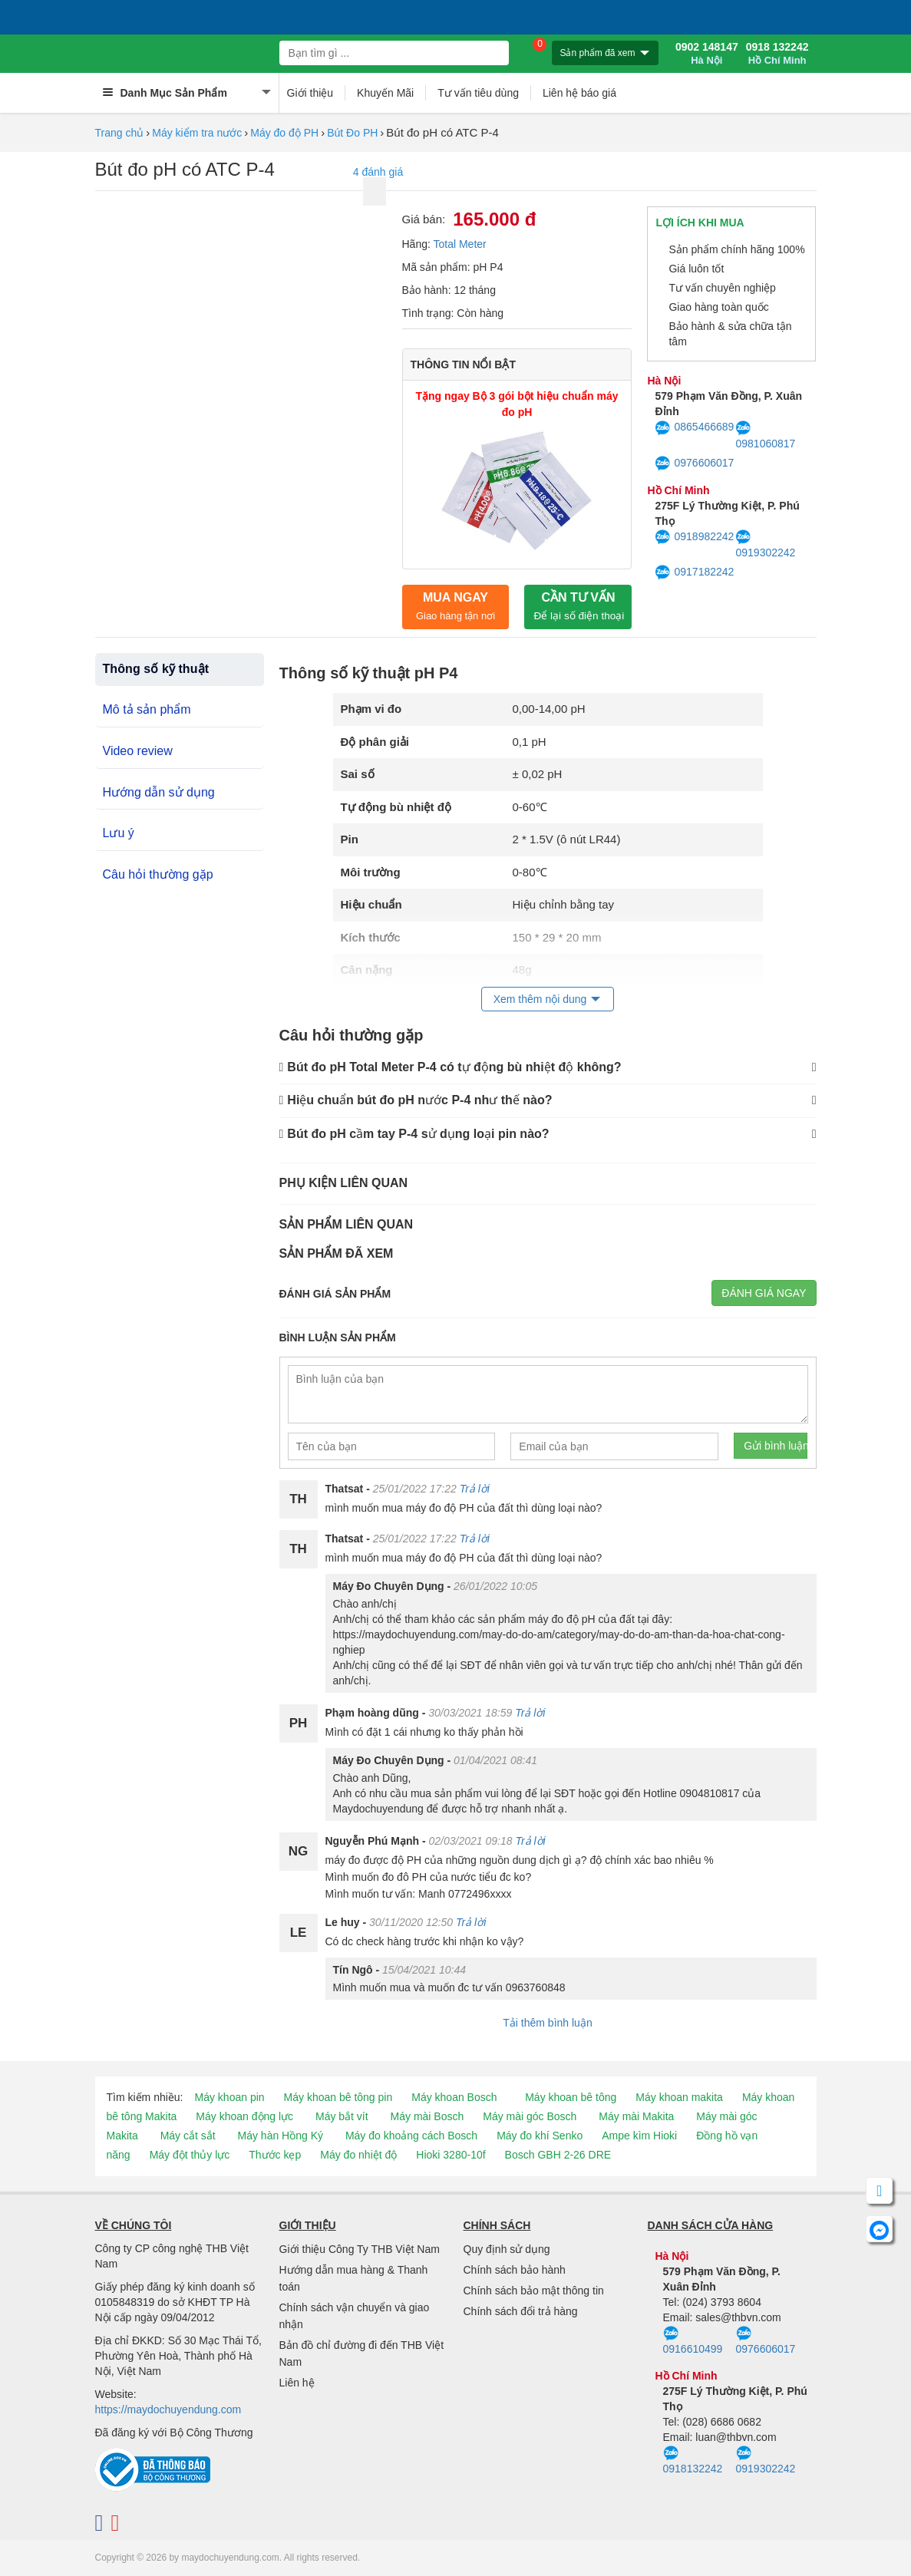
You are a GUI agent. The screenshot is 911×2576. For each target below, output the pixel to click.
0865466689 (694, 428)
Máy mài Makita (636, 2116)
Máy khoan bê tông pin (338, 2097)
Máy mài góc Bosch (529, 2116)
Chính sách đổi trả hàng (521, 2311)
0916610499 (693, 2340)
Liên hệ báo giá (579, 93)
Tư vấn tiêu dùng (478, 93)
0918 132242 (777, 54)
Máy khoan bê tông (570, 2097)
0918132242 (693, 2460)
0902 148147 (706, 54)
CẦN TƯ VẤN (578, 606)
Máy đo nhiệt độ (358, 2155)
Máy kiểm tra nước (197, 133)
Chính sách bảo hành (515, 2270)
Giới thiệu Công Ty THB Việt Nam (359, 2249)
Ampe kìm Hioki (639, 2135)
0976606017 (694, 463)
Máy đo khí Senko (540, 2135)
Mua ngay (455, 606)
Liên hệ (297, 2382)
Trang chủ (119, 133)
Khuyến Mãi (385, 93)
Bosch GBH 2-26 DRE (558, 2155)
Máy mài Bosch (427, 2116)
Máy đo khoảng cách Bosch (411, 2135)
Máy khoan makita (679, 2097)
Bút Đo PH (352, 133)
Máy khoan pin (230, 2097)
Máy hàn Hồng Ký (281, 2135)
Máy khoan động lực (244, 2116)
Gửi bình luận (775, 1446)
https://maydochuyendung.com (168, 2409)
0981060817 (765, 435)
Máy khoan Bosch (454, 2097)
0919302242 (765, 544)
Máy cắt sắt (188, 2135)
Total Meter (460, 244)
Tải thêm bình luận (547, 2023)
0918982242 (694, 537)
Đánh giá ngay (763, 1293)
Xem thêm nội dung (540, 999)
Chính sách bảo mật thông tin (534, 2290)
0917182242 (694, 572)
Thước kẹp (275, 2155)
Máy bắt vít (341, 2116)
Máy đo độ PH (284, 133)
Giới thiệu (310, 93)
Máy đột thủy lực (190, 2155)
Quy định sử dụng (507, 2249)
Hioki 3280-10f (450, 2155)
